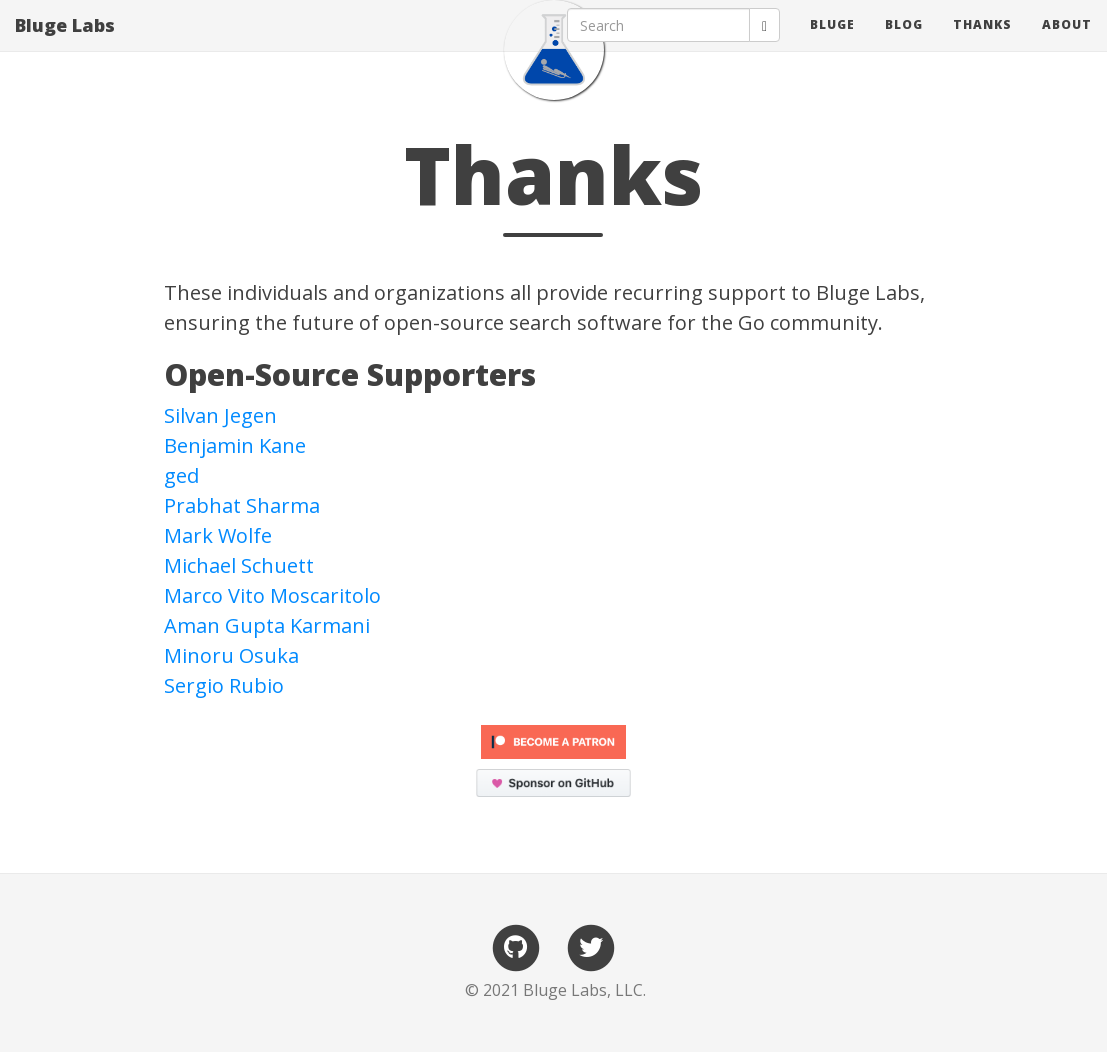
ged (181, 475)
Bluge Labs (65, 45)
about (1067, 44)
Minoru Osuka (231, 655)
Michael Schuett (239, 565)
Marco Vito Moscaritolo (272, 595)
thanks (982, 44)
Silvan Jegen (220, 415)
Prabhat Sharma (242, 505)
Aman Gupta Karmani (267, 625)
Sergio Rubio (224, 685)
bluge (832, 44)
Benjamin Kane (235, 445)
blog (904, 44)
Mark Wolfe (218, 535)
